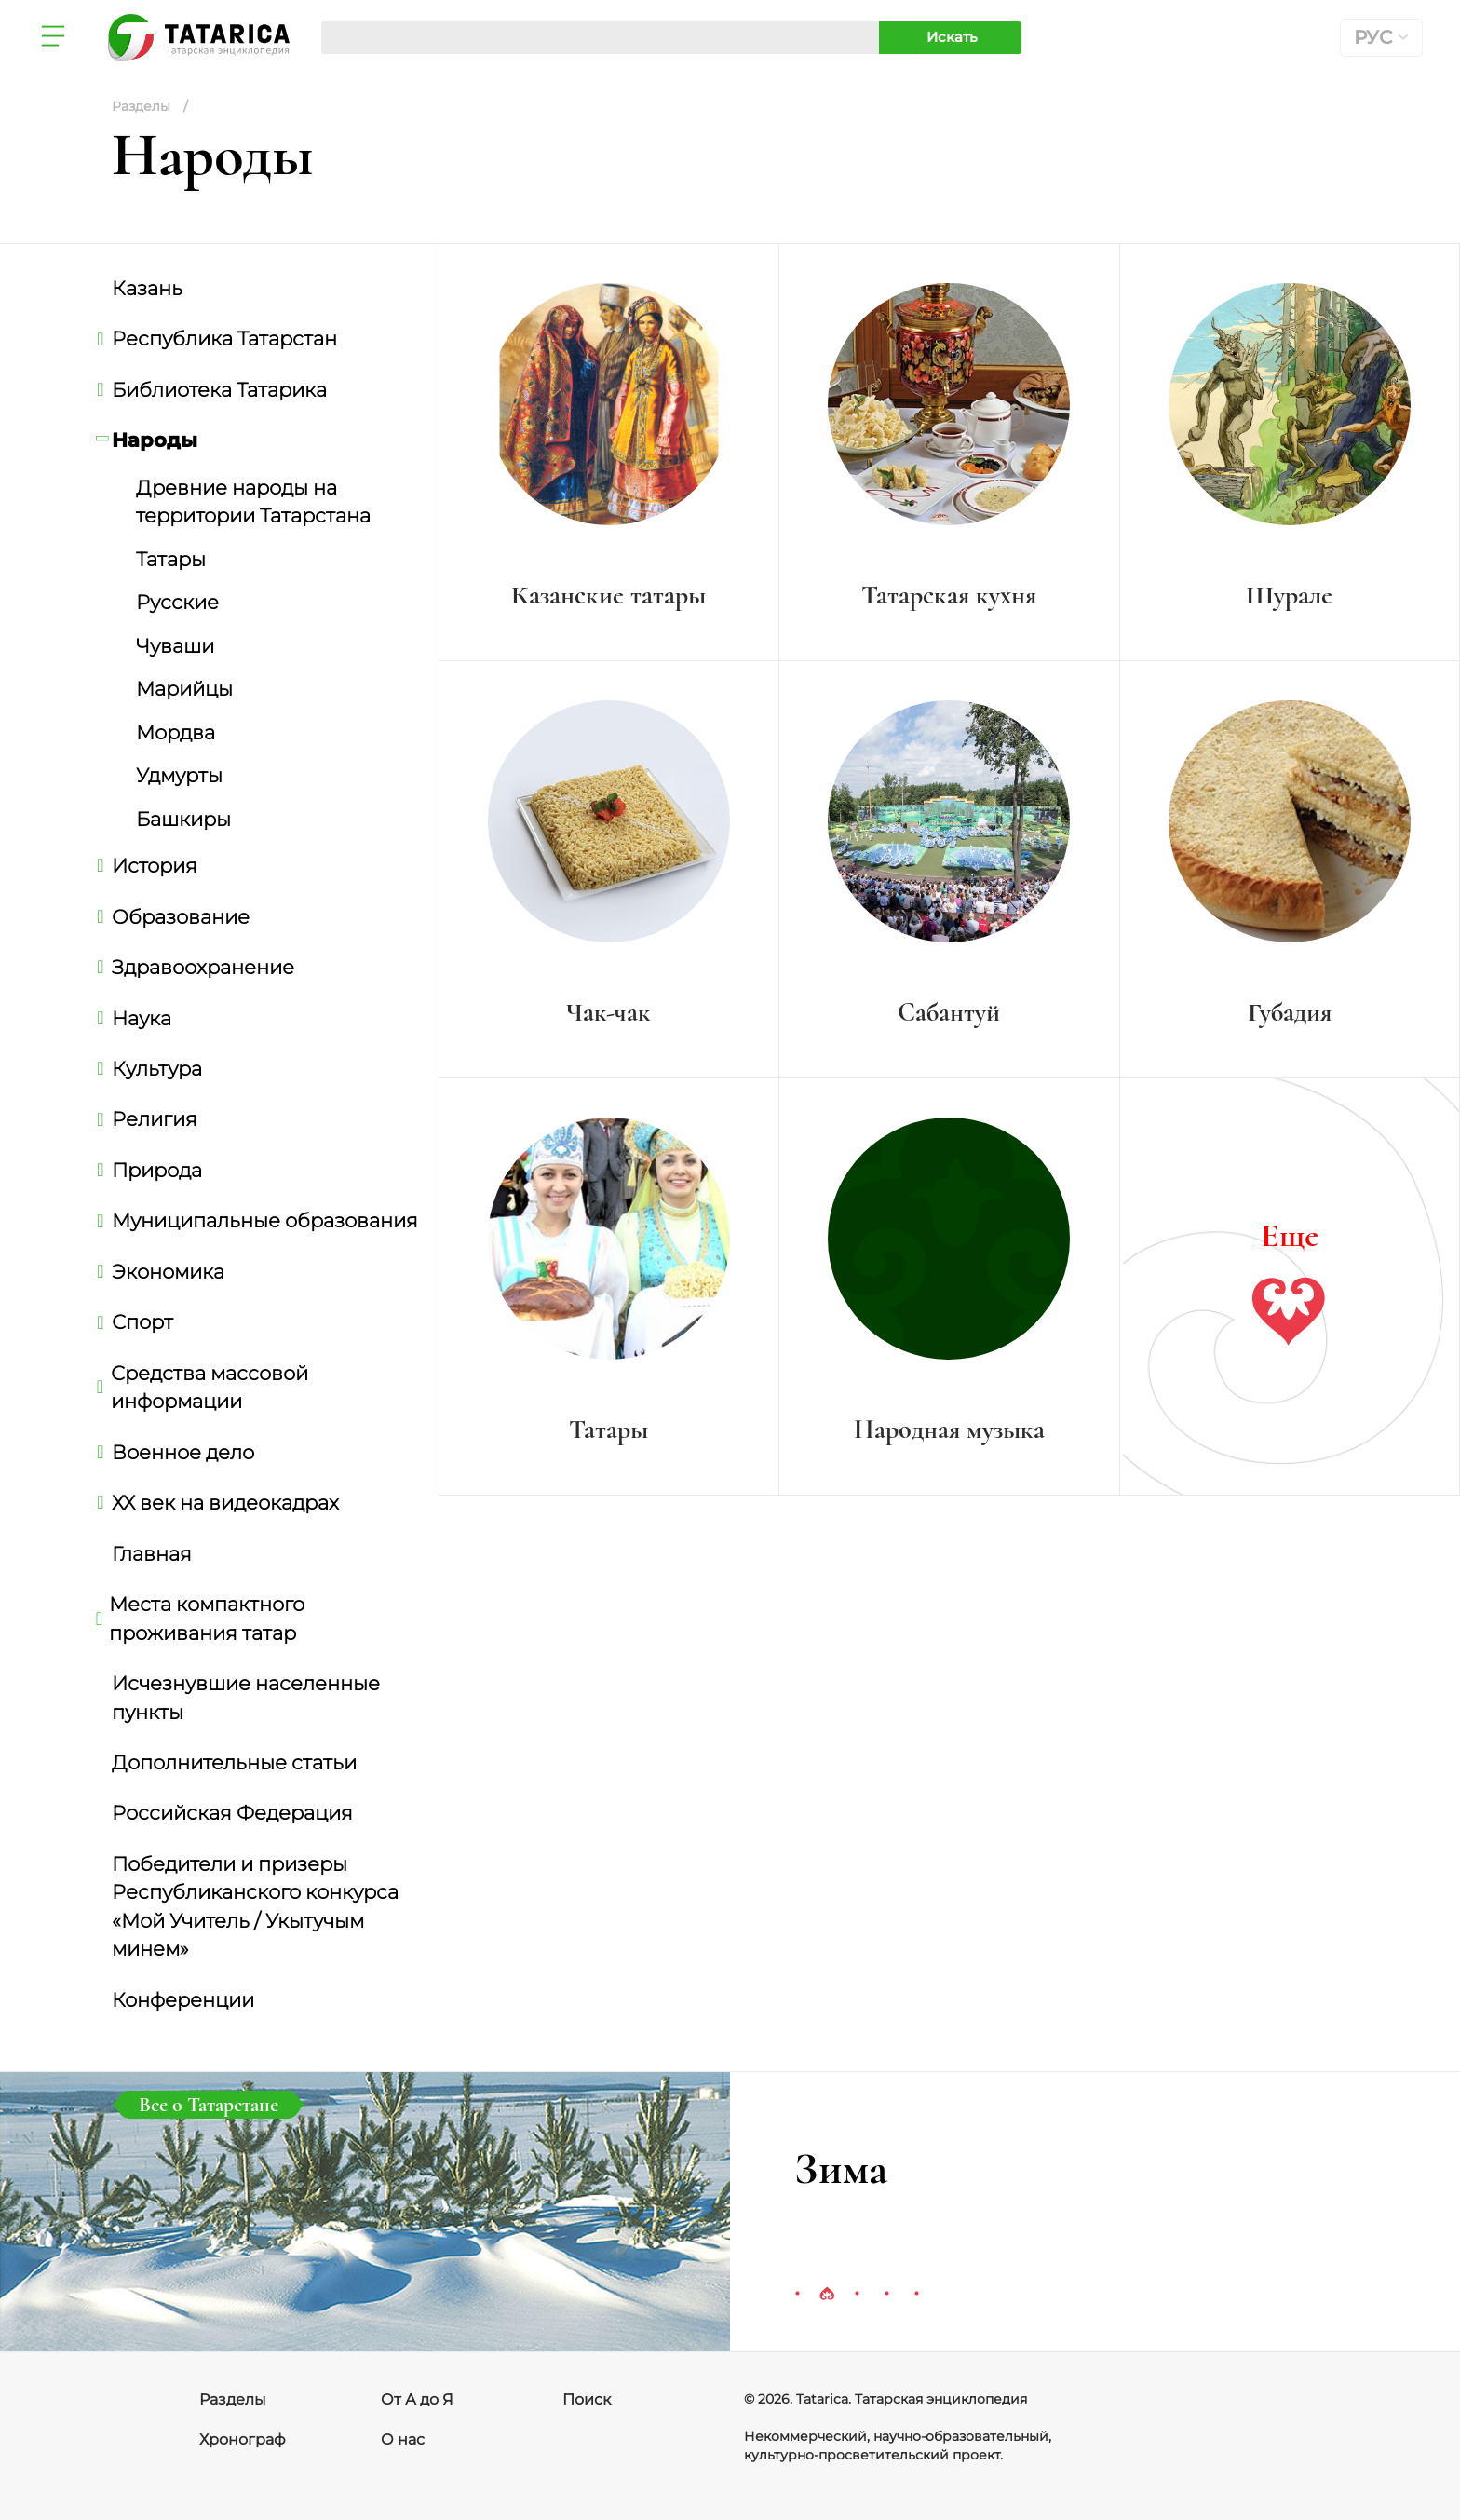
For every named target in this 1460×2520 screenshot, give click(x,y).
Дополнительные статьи (234, 1762)
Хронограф (242, 2439)
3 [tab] (856, 2294)
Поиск (586, 2399)
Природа (157, 1170)
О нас (403, 2439)
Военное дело (183, 1452)
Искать (952, 37)
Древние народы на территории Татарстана (253, 501)
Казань (147, 288)
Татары (171, 559)
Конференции (183, 1999)
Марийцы (184, 688)
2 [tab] (827, 2294)
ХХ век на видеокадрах (225, 1502)
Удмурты (179, 775)
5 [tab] (916, 2294)
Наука (141, 1018)
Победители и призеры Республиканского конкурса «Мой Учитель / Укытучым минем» (255, 1905)
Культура (157, 1068)
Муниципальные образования (265, 1220)
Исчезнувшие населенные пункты (246, 1697)
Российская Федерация (232, 1812)
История (154, 865)
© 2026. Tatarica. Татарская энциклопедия (885, 2399)
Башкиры (183, 818)
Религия (154, 1118)
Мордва (175, 732)
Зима (840, 2169)
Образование (181, 916)
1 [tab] (797, 2294)
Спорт (142, 1321)
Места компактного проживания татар (208, 1618)
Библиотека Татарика (219, 389)
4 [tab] (886, 2294)
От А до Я (417, 2399)
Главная (152, 1553)
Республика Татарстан (224, 338)
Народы (154, 439)
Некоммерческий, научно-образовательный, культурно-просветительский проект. (897, 2445)
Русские (177, 601)
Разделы (232, 2399)
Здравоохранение (203, 967)
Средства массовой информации (210, 1387)
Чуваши (175, 645)
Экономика (168, 1271)
